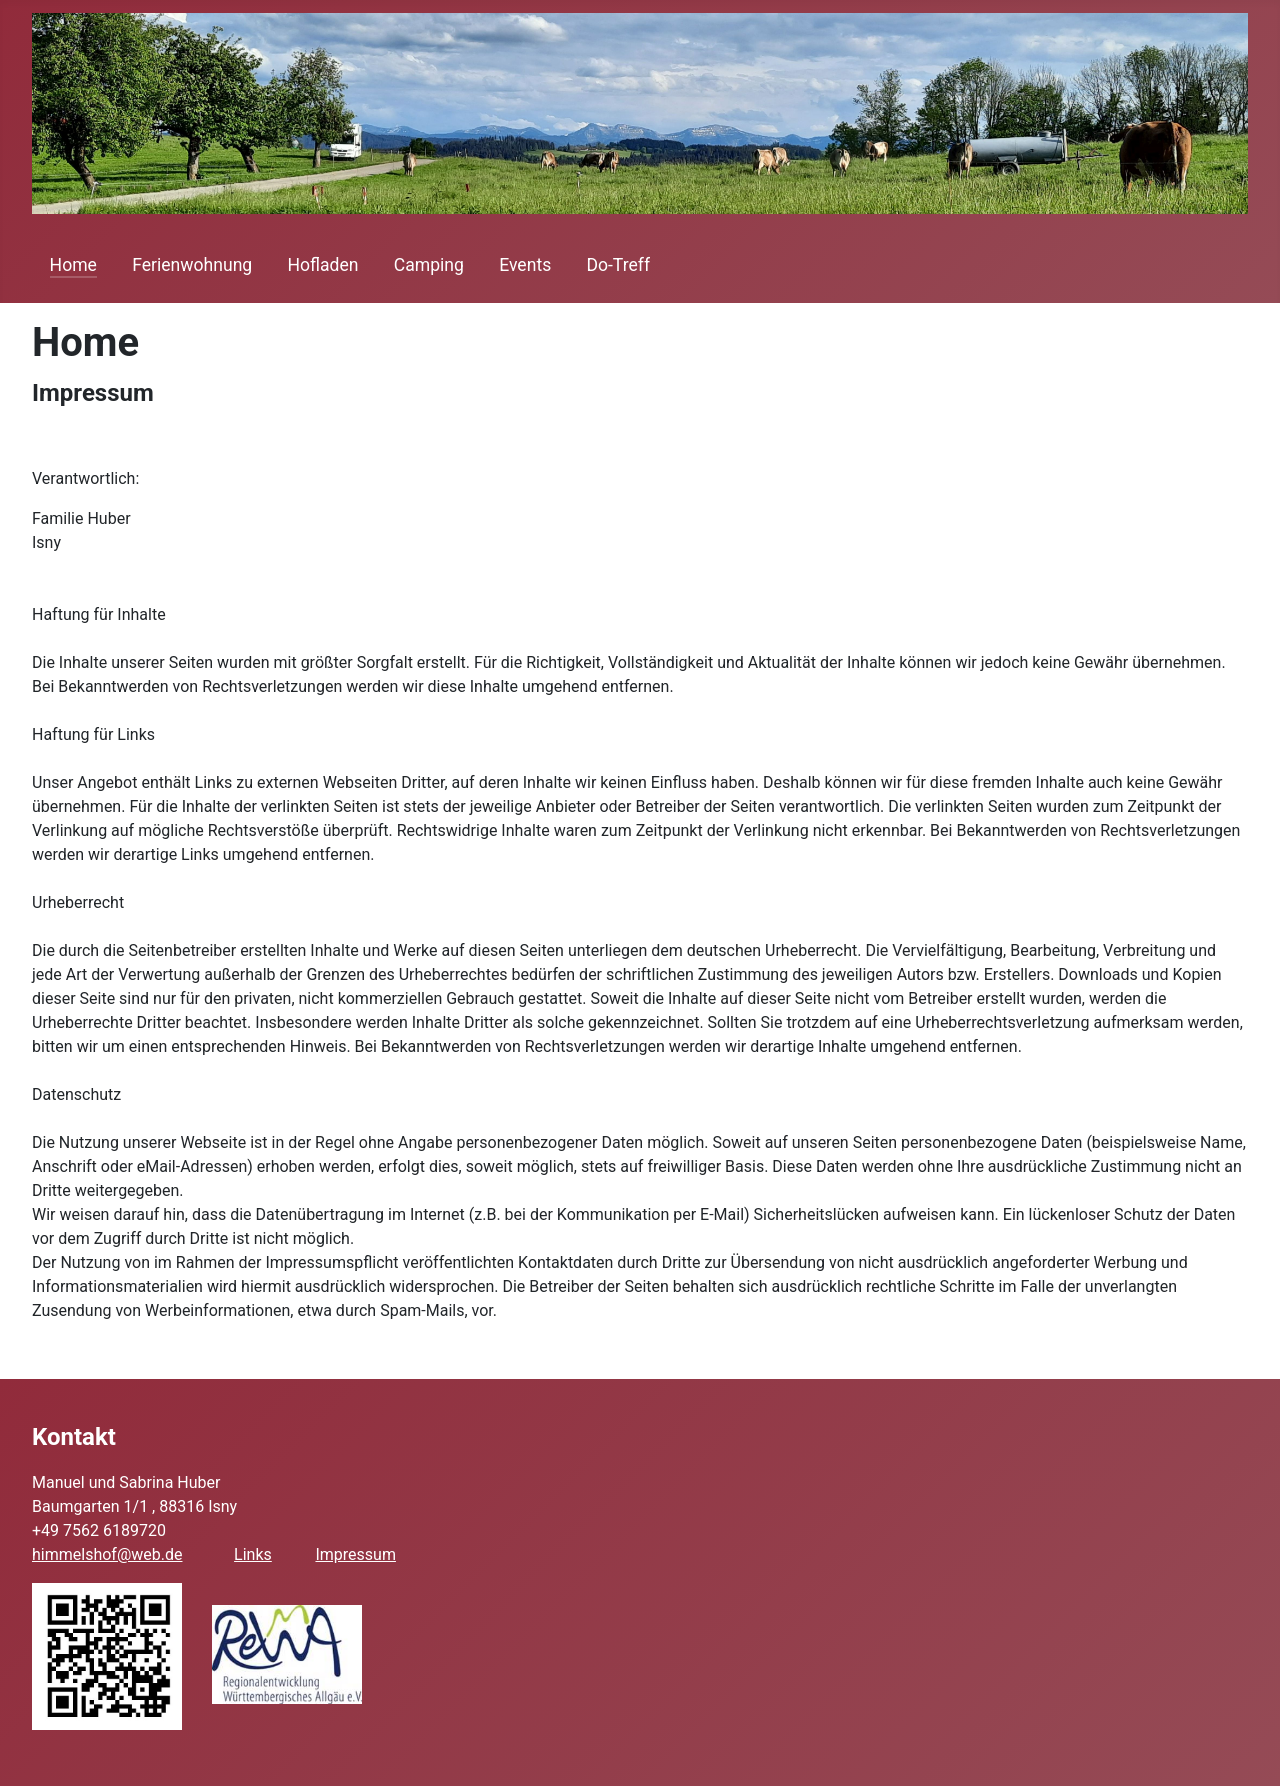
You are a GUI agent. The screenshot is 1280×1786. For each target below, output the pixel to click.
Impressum (355, 1554)
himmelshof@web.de (107, 1554)
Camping (429, 265)
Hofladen (322, 265)
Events (525, 265)
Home (73, 265)
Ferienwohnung (192, 265)
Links (253, 1554)
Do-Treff (618, 265)
